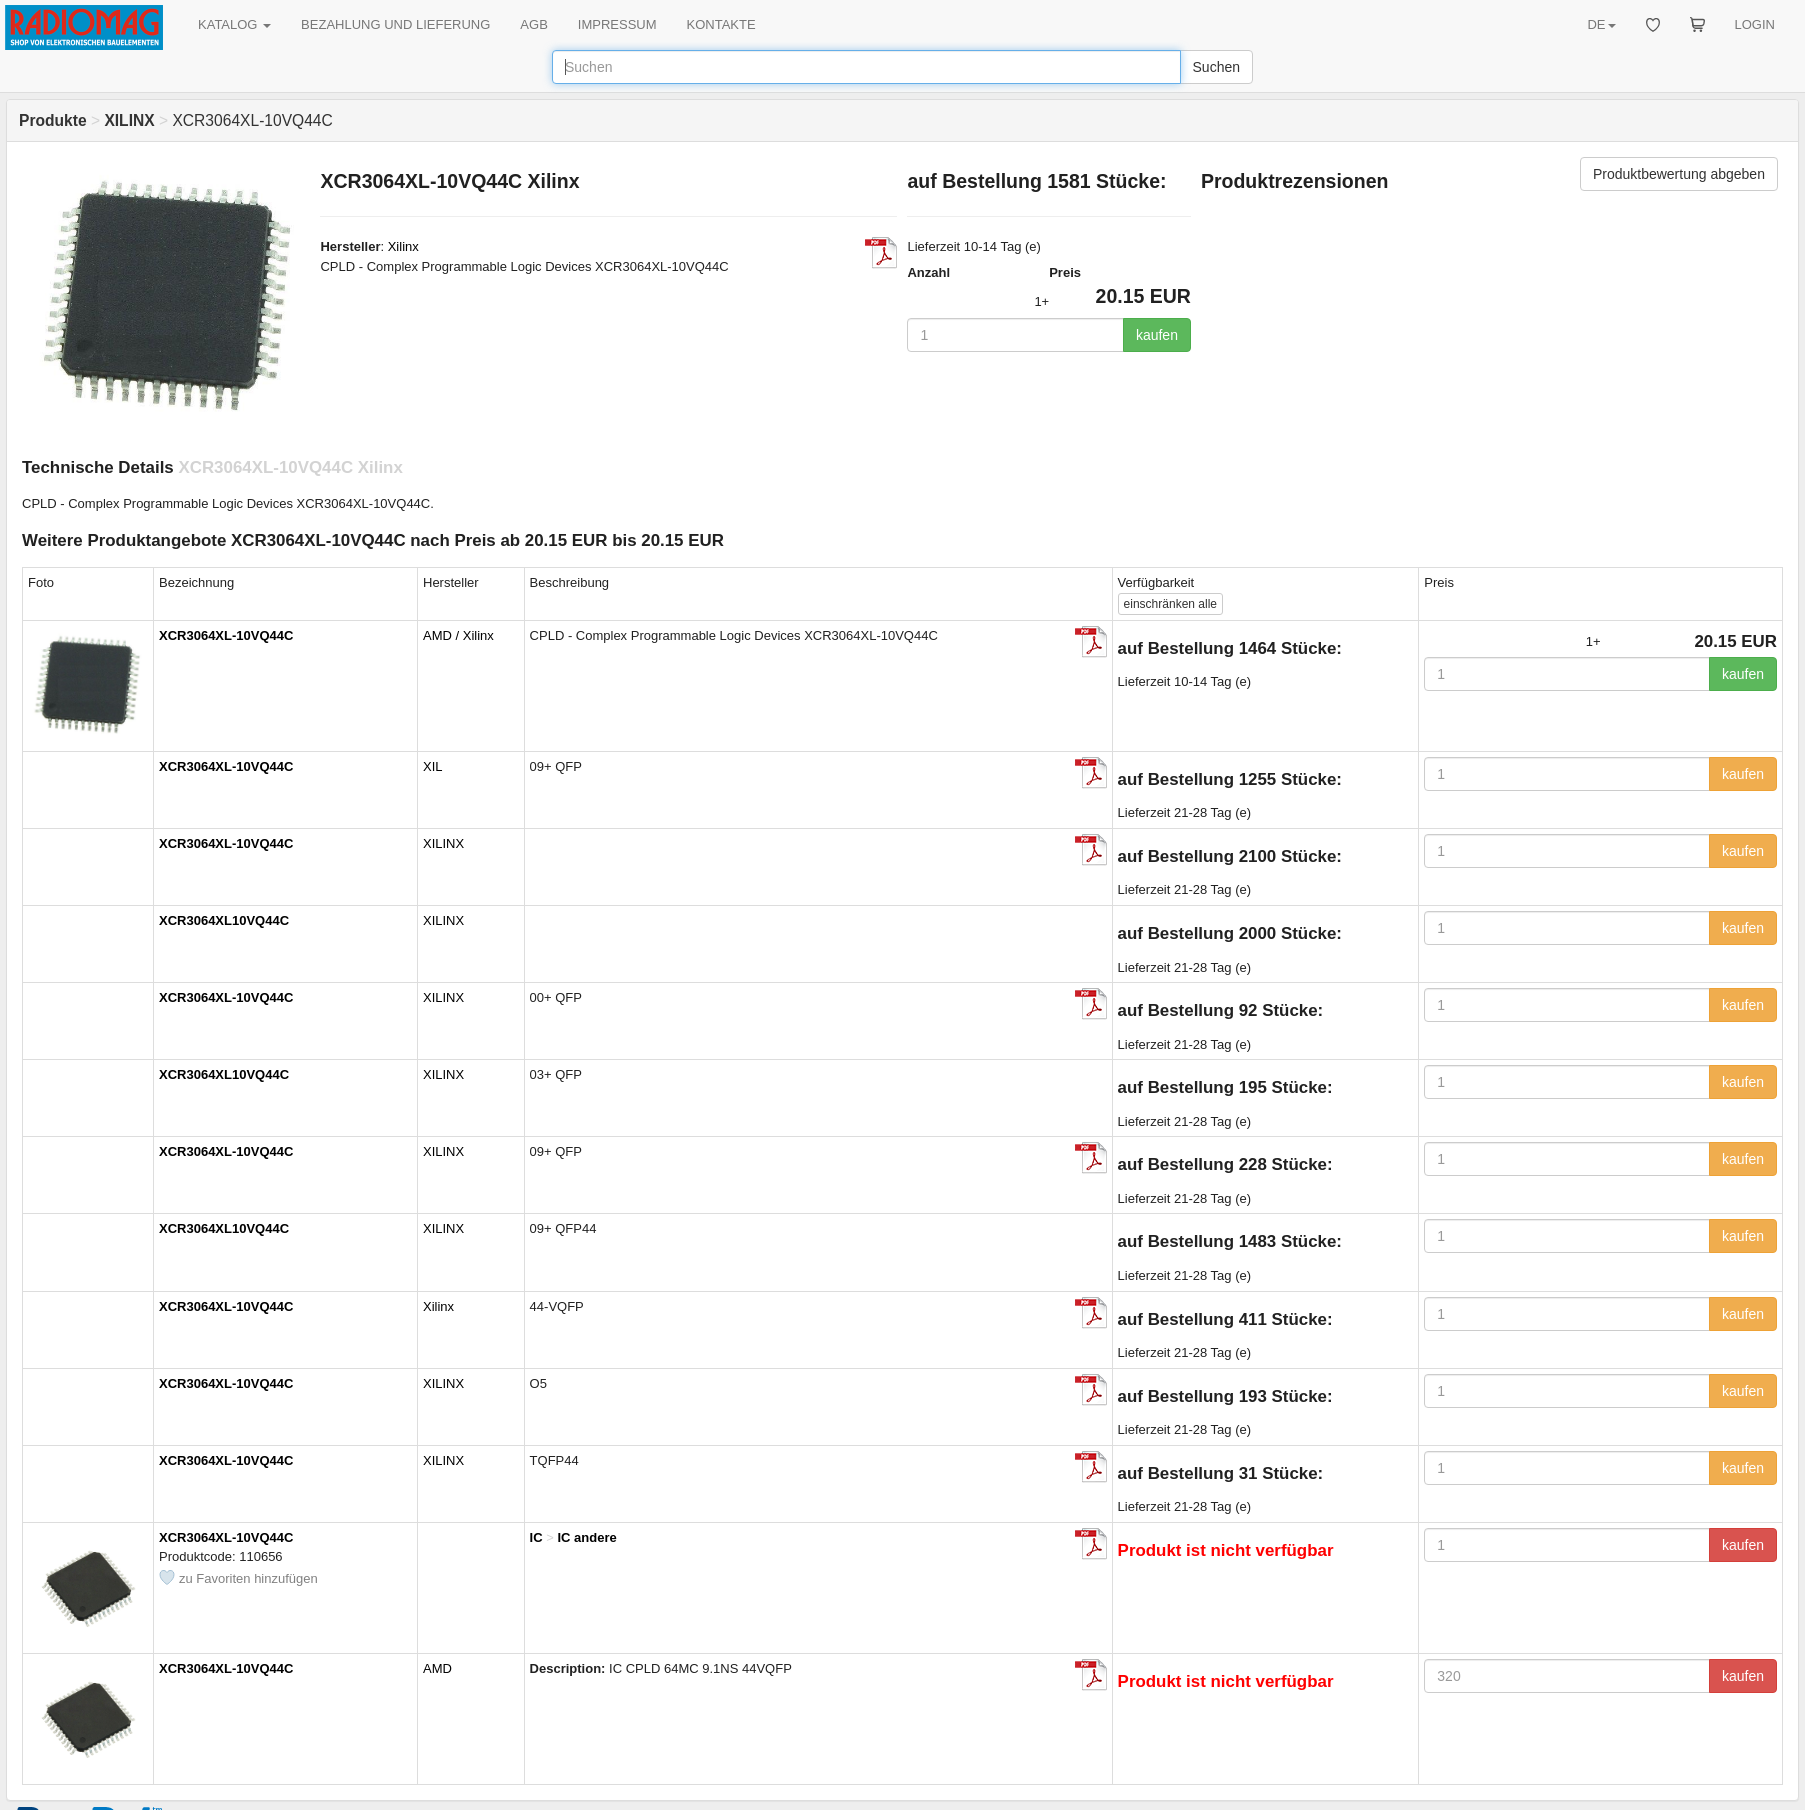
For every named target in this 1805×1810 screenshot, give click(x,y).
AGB (533, 24)
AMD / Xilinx (458, 635)
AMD (437, 1668)
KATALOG (234, 24)
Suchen (1216, 67)
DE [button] (1601, 24)
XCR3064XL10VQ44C (224, 920)
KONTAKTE (721, 24)
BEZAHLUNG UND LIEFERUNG (395, 24)
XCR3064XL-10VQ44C (226, 635)
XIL (433, 766)
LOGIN (1755, 24)
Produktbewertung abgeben (1679, 174)
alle (1170, 604)
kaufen (1157, 335)
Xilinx (403, 246)
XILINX (443, 843)
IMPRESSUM (617, 24)
